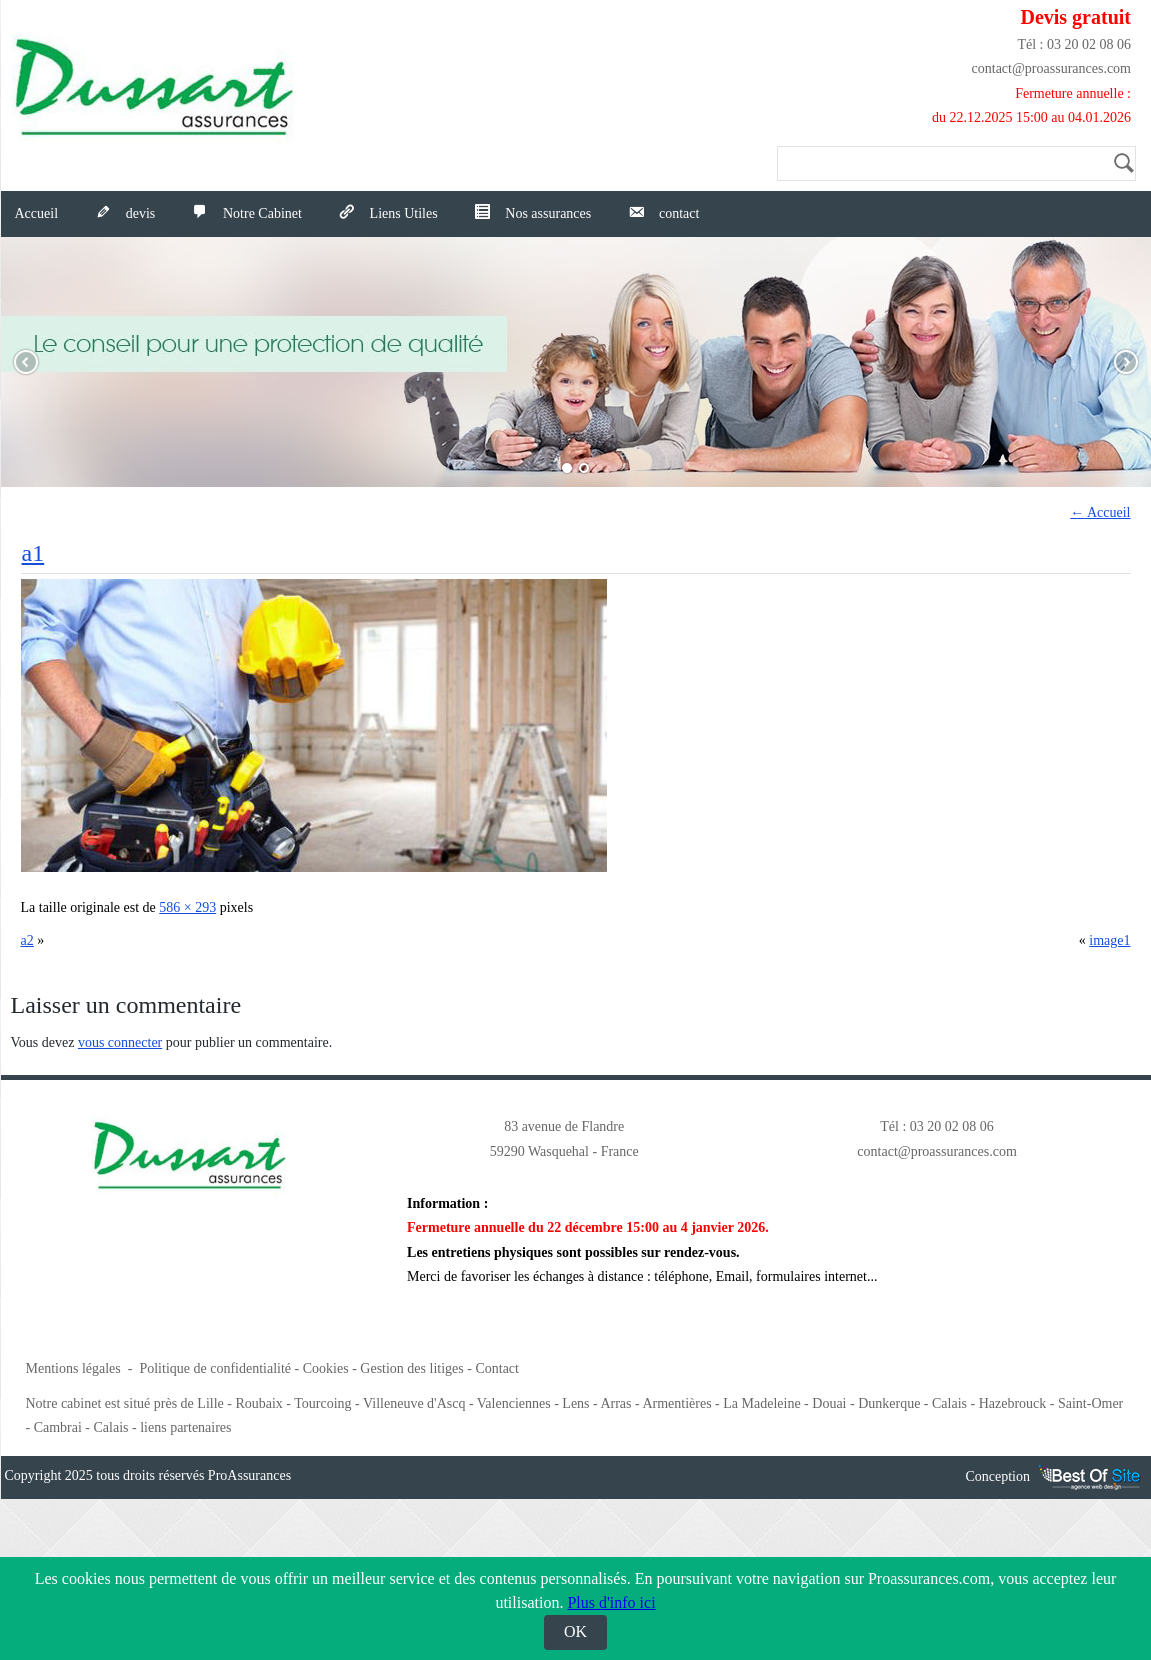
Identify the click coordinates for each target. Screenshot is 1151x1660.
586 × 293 (187, 907)
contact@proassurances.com (1051, 68)
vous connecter (120, 1042)
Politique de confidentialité (215, 1368)
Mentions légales (73, 1368)
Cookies (326, 1368)
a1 (33, 553)
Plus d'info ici (611, 1602)
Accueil (37, 213)
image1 (1109, 940)
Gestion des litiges (411, 1368)
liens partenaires (185, 1427)
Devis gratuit (1075, 17)
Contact (497, 1368)
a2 (27, 940)
